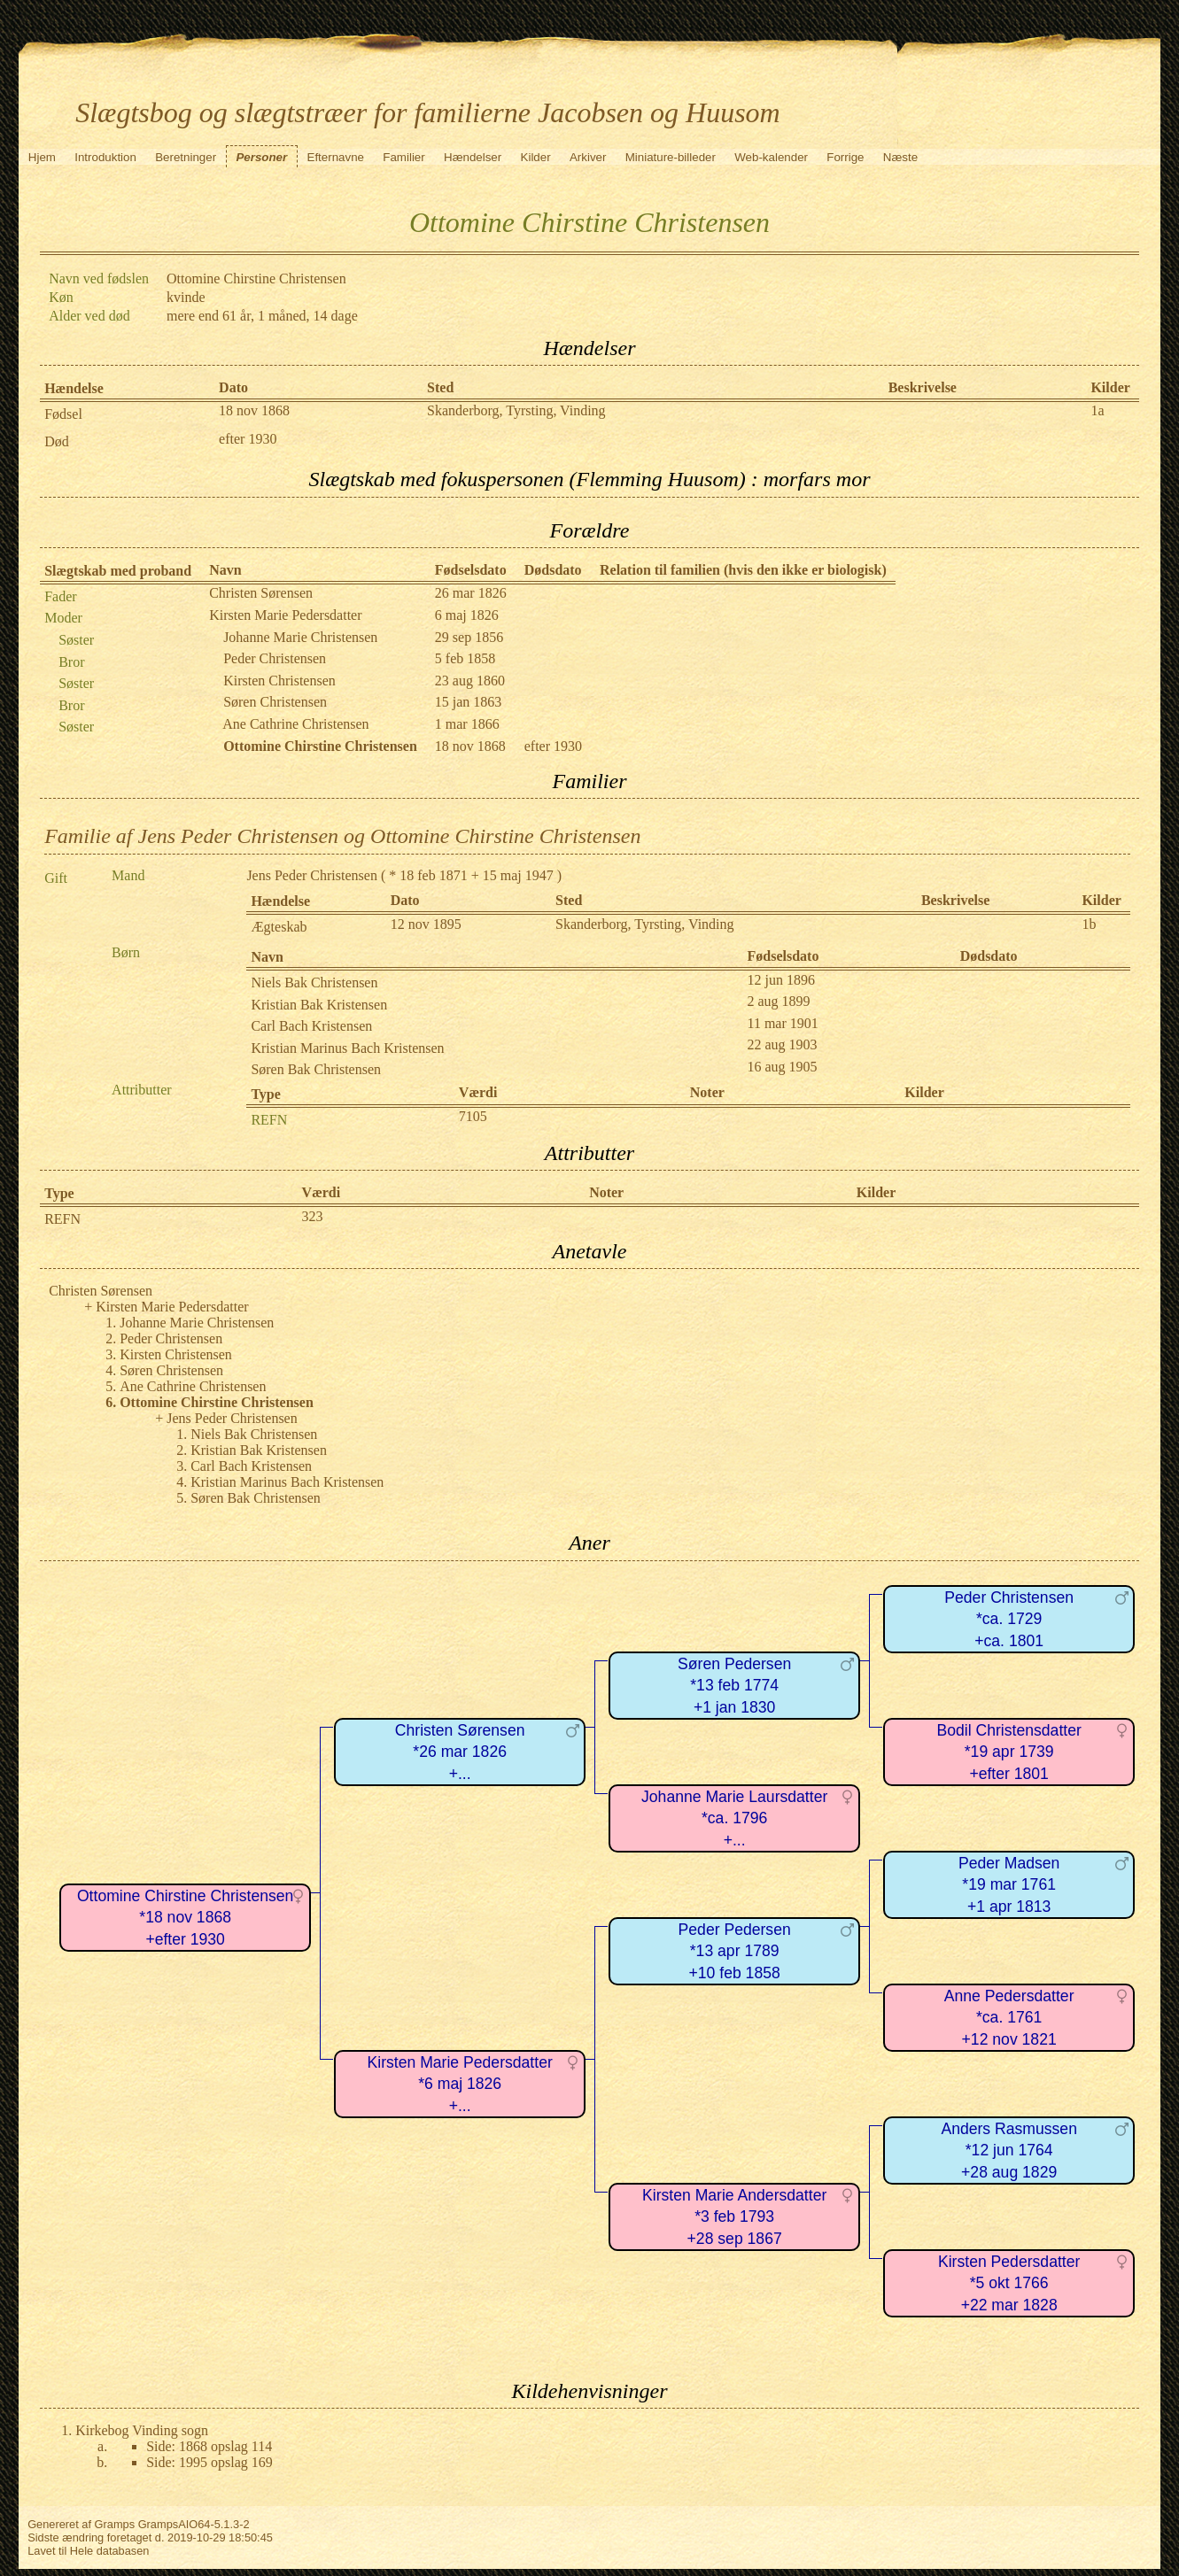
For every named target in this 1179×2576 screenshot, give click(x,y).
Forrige (845, 157)
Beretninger (185, 157)
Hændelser (472, 157)
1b (1089, 924)
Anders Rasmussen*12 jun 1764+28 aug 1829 (1009, 2150)
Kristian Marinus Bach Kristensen (347, 1048)
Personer (261, 157)
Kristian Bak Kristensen (319, 1004)
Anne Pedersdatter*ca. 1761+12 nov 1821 (1009, 2017)
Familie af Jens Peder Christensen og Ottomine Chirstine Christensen (342, 835)
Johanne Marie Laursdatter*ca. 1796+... (734, 1818)
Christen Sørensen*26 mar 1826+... (460, 1752)
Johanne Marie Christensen (300, 637)
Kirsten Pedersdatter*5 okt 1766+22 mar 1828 (1009, 2283)
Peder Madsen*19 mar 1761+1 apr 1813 (1008, 1884)
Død (56, 441)
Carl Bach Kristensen (311, 1025)
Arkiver (588, 157)
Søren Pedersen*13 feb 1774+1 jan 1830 (734, 1685)
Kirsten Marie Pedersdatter (285, 615)
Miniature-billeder (670, 157)
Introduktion (105, 157)
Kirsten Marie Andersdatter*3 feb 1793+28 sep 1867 (734, 2216)
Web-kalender (771, 157)
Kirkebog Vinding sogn (141, 2430)
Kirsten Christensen (279, 680)
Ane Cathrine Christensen (295, 723)
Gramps (115, 2524)
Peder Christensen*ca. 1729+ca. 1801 (1009, 1619)
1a (1097, 410)
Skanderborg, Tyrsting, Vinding (516, 410)
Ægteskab (278, 926)
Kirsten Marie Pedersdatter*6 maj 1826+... (460, 2084)
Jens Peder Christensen (311, 875)
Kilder (536, 157)
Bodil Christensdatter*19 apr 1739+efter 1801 (1009, 1752)
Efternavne (335, 157)
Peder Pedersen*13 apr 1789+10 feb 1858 (735, 1951)
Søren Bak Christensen (316, 1069)
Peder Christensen (274, 658)
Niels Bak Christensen (314, 982)
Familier (403, 157)
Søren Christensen (275, 701)
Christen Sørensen (261, 592)
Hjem (42, 157)
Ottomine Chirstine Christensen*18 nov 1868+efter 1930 (185, 1917)
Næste (900, 157)
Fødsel (63, 414)
